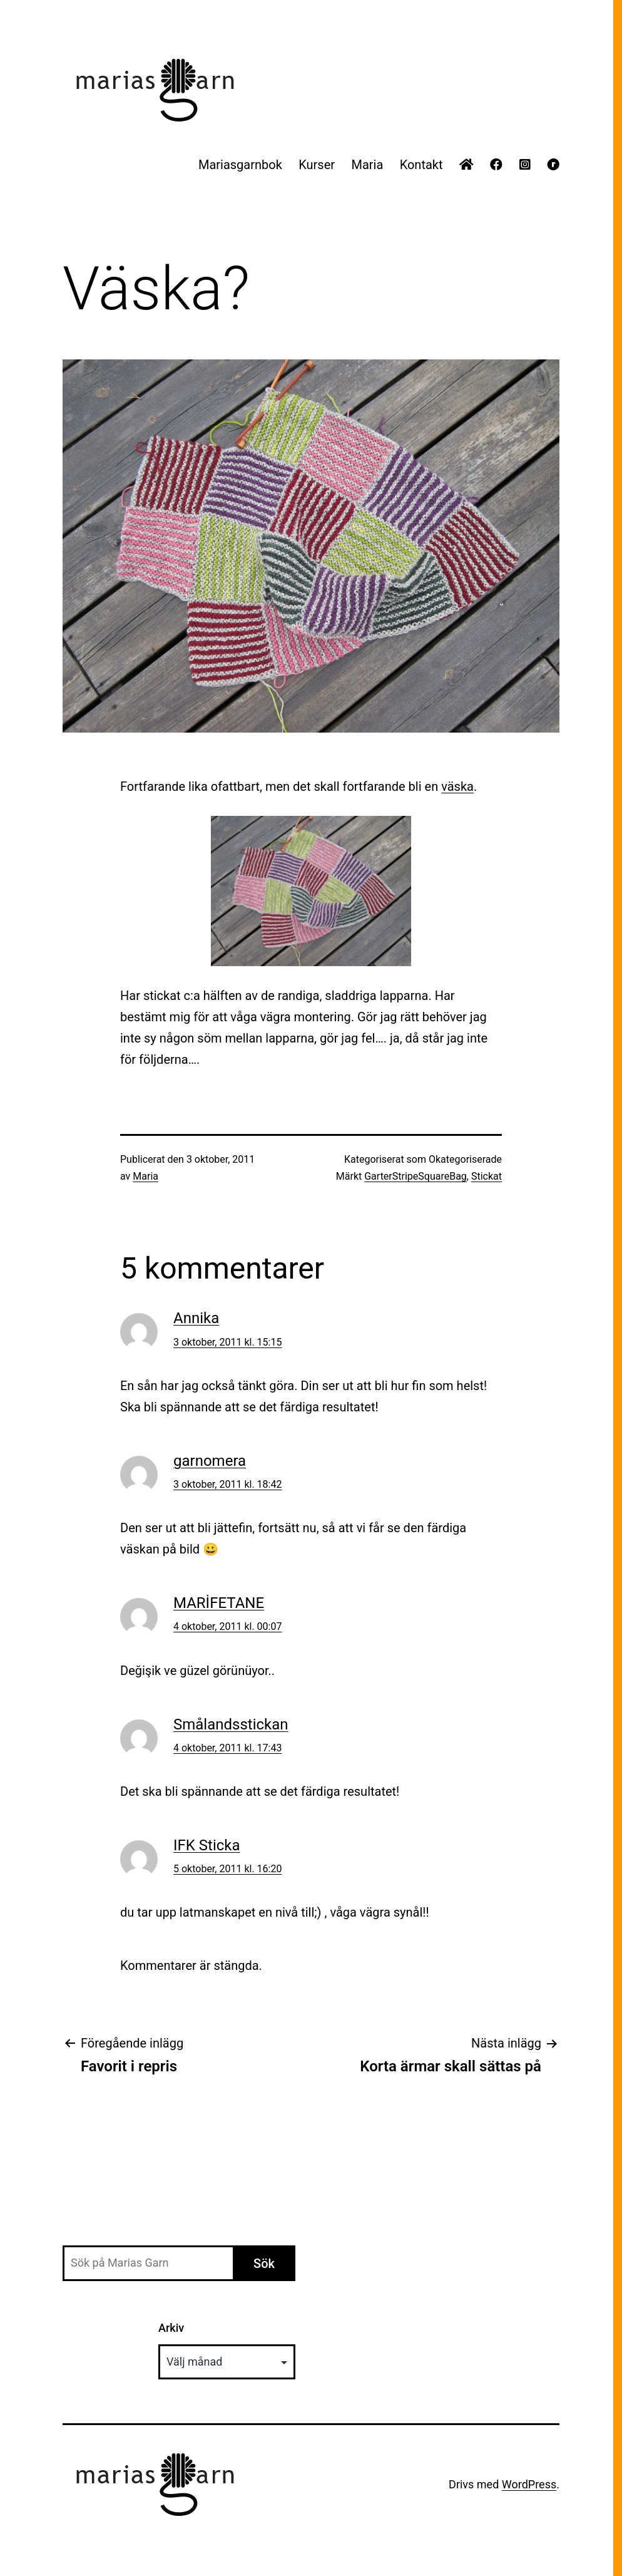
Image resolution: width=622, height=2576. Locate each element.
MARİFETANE (218, 1603)
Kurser (316, 164)
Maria (367, 164)
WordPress (529, 2484)
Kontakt (421, 164)
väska (457, 786)
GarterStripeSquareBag (415, 1176)
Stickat (486, 1176)
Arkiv (171, 2327)
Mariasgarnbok (240, 164)
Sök (264, 2263)
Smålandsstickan (230, 1724)
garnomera (209, 1461)
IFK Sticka (206, 1845)
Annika (196, 1318)
